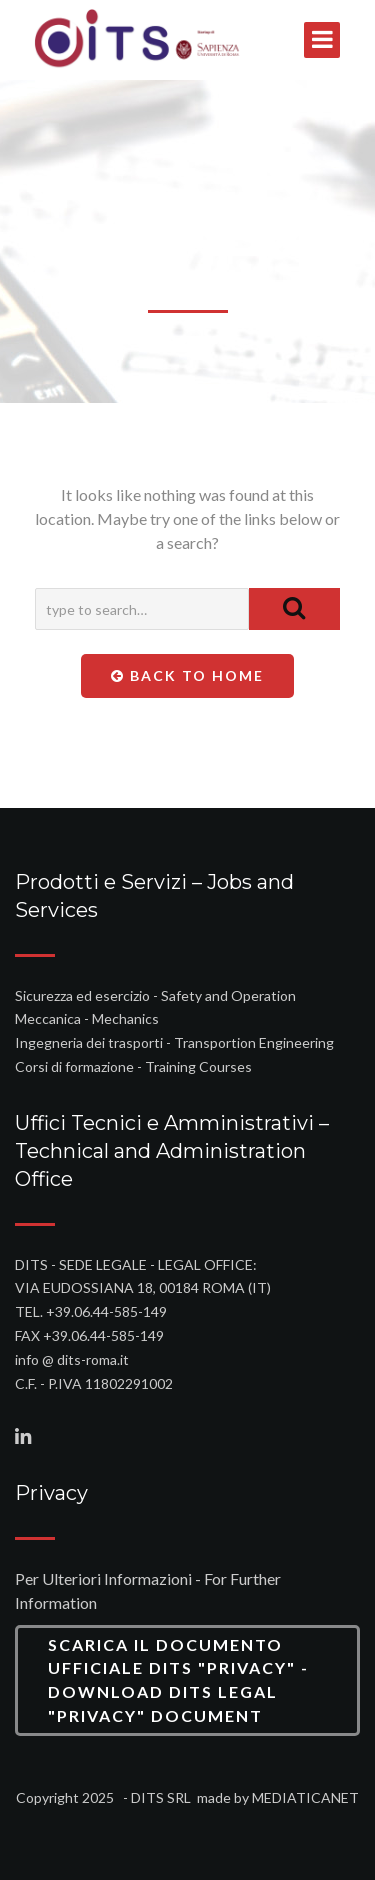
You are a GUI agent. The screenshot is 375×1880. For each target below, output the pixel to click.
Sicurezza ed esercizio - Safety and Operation (155, 995)
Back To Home (187, 675)
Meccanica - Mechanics (87, 1018)
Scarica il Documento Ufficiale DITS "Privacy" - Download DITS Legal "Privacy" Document (178, 1680)
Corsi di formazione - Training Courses (133, 1066)
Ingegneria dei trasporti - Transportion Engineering (174, 1042)
